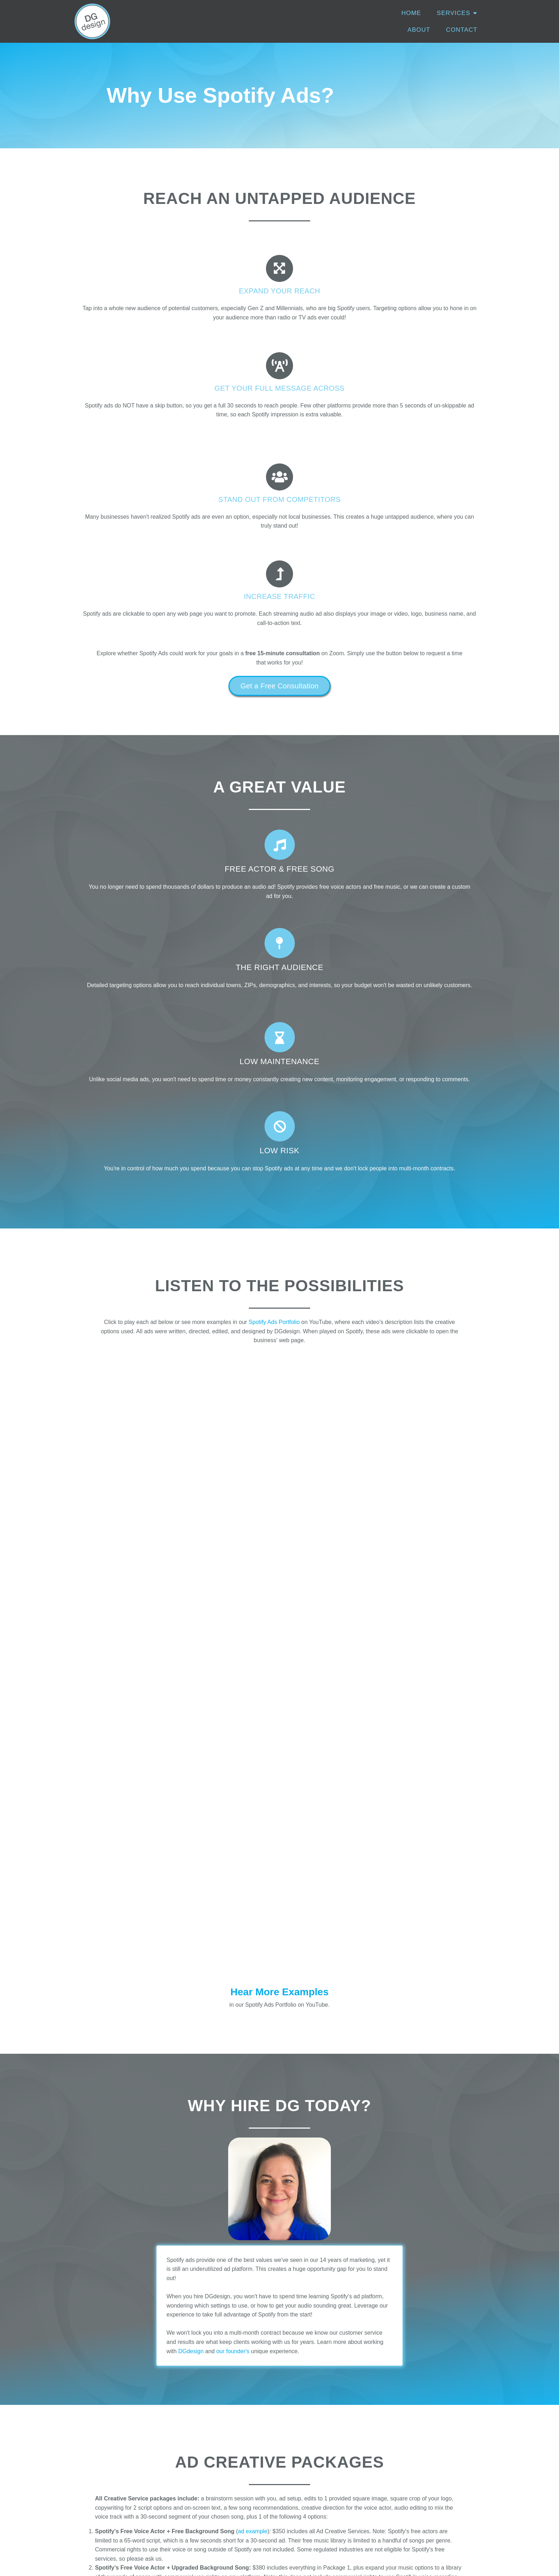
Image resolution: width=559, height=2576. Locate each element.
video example (227, 1919)
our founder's (233, 1606)
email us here (194, 2366)
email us (368, 2352)
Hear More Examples (279, 1246)
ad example (252, 1786)
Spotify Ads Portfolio (273, 996)
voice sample (339, 1850)
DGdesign (191, 1606)
